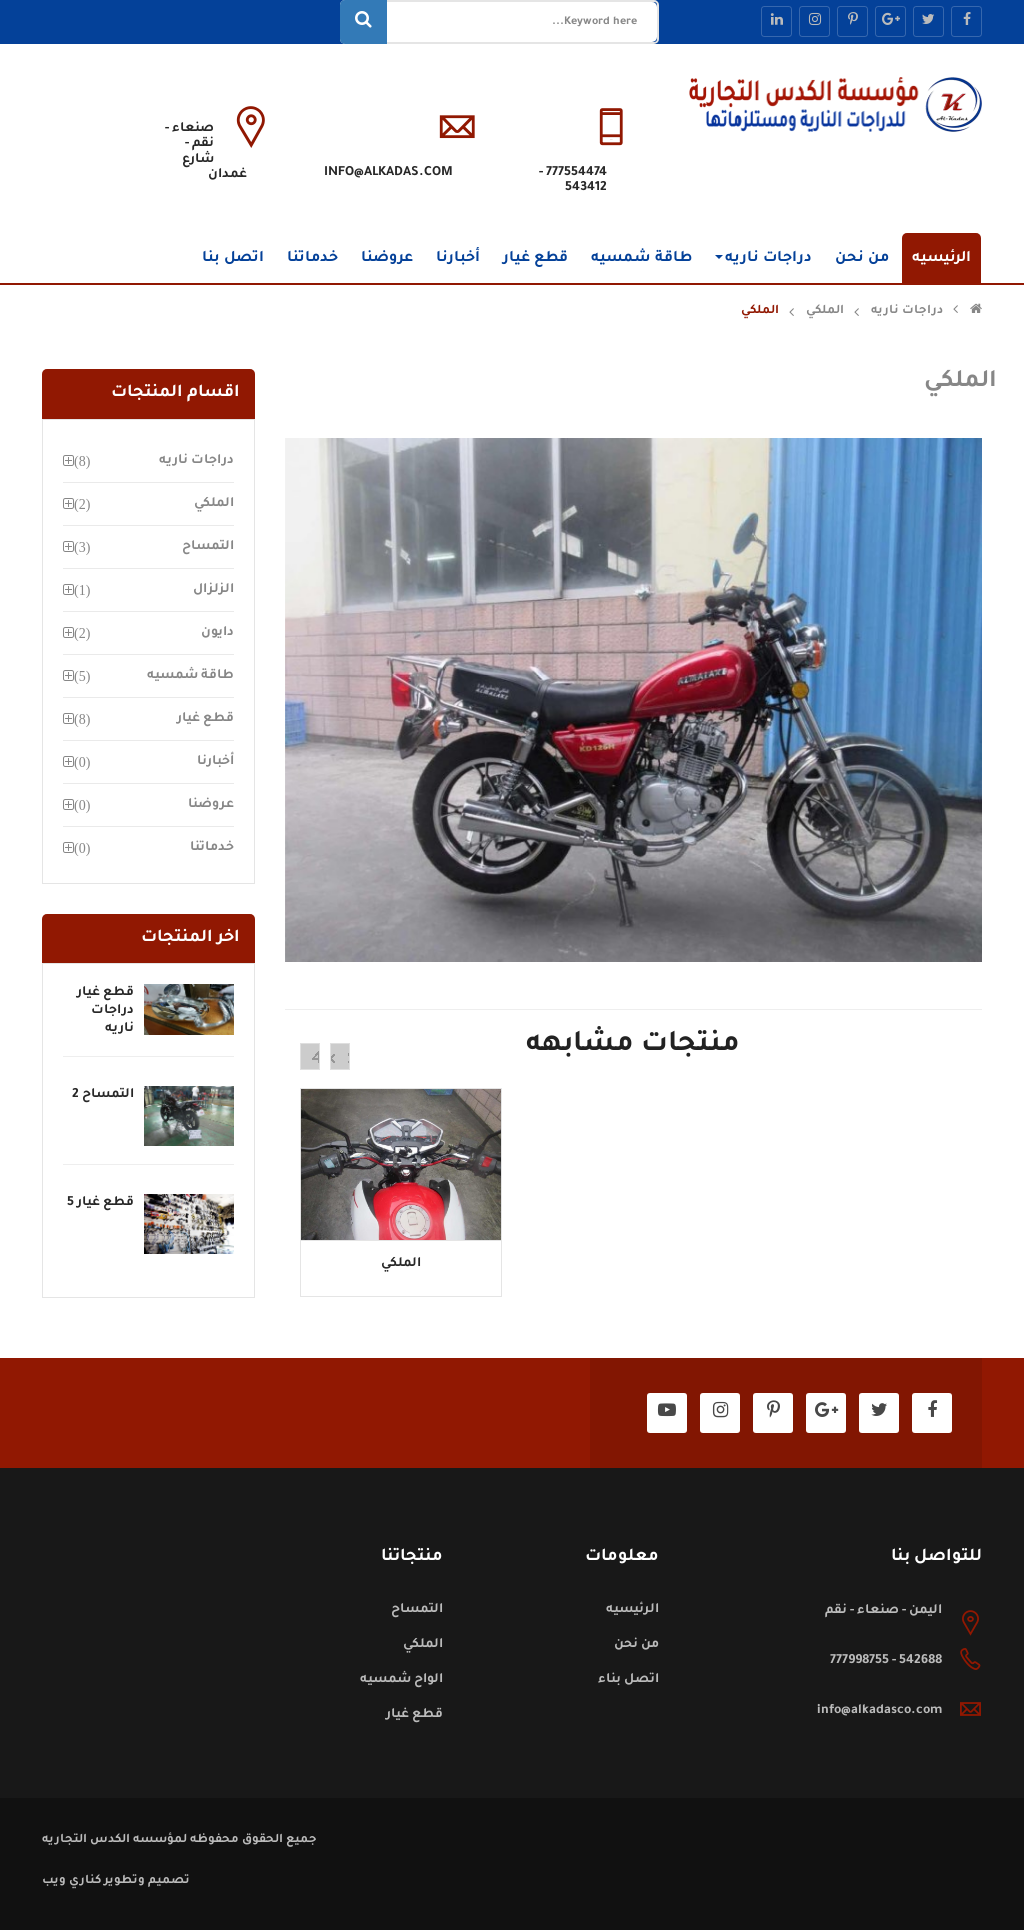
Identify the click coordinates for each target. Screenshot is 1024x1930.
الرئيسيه (941, 259)
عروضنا (387, 259)
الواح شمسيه (401, 1680)
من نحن (862, 259)
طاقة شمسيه (641, 259)
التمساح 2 (103, 1095)
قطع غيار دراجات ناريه (105, 1011)
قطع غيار (535, 259)
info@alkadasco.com (879, 1711)
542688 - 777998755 (886, 1661)
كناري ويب (71, 1881)
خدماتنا (312, 259)
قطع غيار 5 (100, 1203)
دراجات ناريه (763, 259)
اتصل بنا (233, 259)
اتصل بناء (628, 1680)
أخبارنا (458, 259)
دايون (217, 633)
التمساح (208, 547)
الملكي (825, 311)
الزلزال (213, 590)
